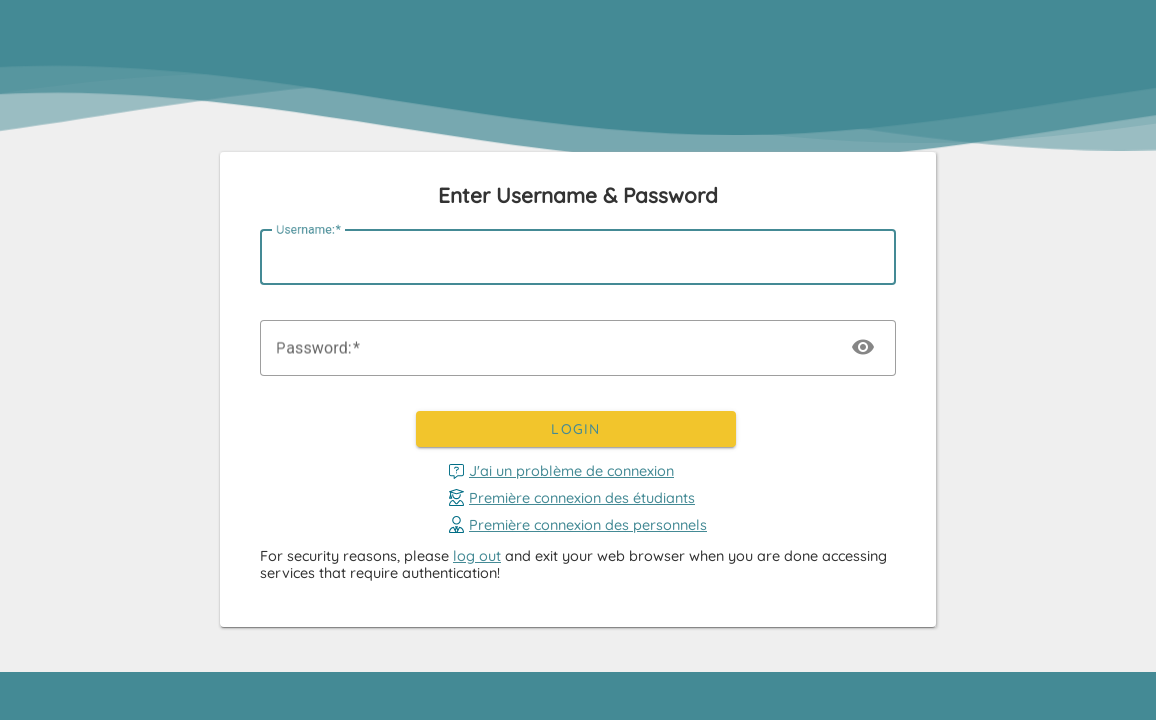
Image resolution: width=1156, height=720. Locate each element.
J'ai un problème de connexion (561, 471)
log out (477, 556)
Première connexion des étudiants (572, 497)
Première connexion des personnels (578, 524)
